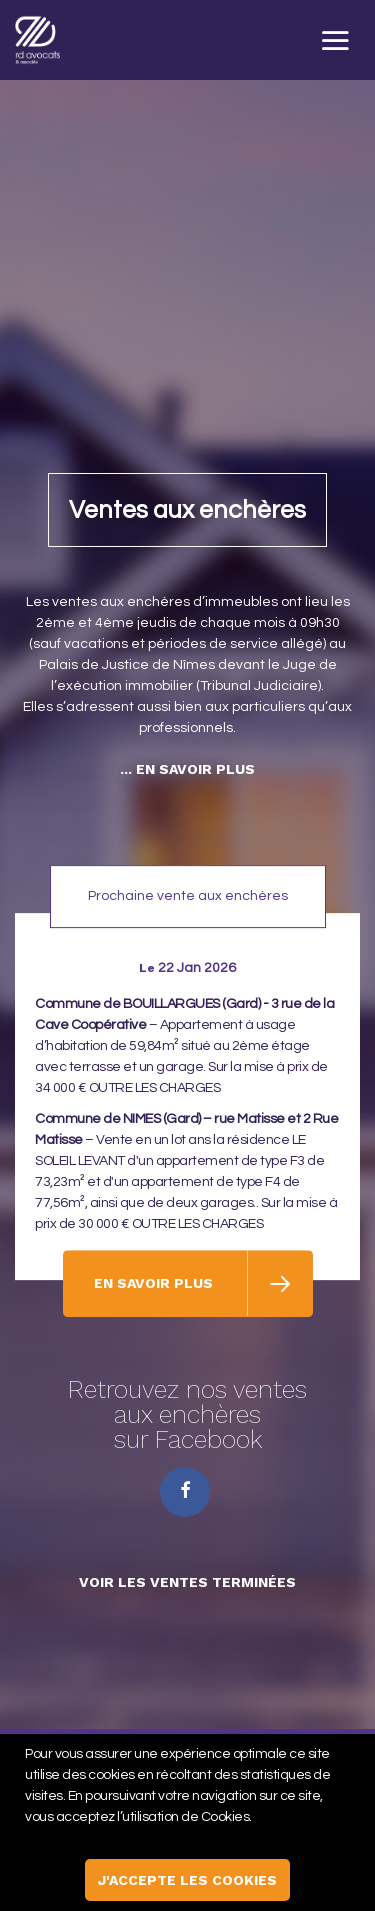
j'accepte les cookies (187, 1880)
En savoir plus (155, 1290)
